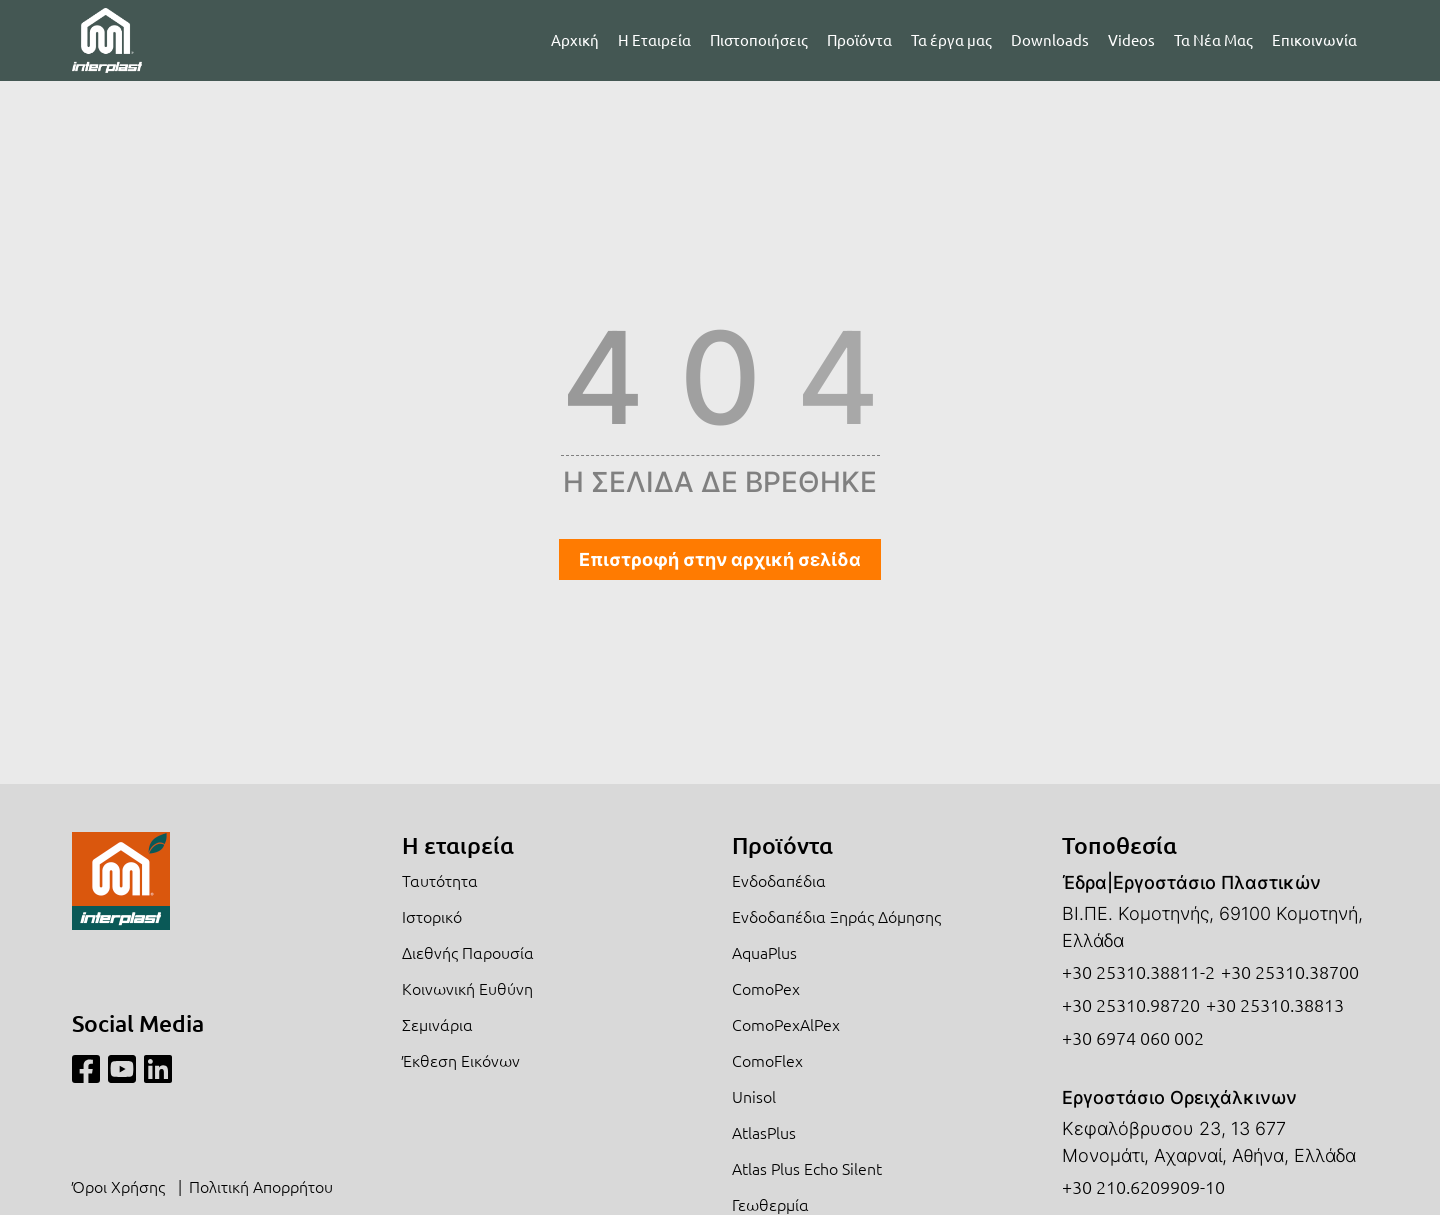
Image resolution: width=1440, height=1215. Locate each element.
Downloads (1050, 39)
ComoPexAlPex (786, 1024)
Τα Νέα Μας (1213, 39)
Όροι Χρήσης (118, 1186)
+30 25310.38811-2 (1138, 971)
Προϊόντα (859, 39)
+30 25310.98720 (1131, 1004)
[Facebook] (86, 1069)
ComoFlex (767, 1060)
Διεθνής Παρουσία (468, 952)
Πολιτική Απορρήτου (261, 1186)
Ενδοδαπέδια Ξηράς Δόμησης (836, 916)
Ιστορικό (432, 916)
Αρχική (575, 39)
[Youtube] (122, 1069)
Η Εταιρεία (654, 39)
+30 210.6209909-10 (1143, 1186)
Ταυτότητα (440, 880)
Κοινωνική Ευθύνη (467, 988)
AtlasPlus (764, 1132)
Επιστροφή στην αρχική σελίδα (720, 559)
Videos (1131, 39)
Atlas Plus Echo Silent (807, 1168)
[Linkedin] (158, 1069)
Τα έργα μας (951, 39)
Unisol (754, 1096)
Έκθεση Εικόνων (461, 1060)
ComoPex (766, 988)
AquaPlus (764, 952)
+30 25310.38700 (1290, 971)
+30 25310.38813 (1275, 1004)
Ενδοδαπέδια (779, 880)
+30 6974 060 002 (1133, 1037)
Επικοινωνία (1314, 39)
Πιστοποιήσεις (759, 39)
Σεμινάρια (437, 1024)
